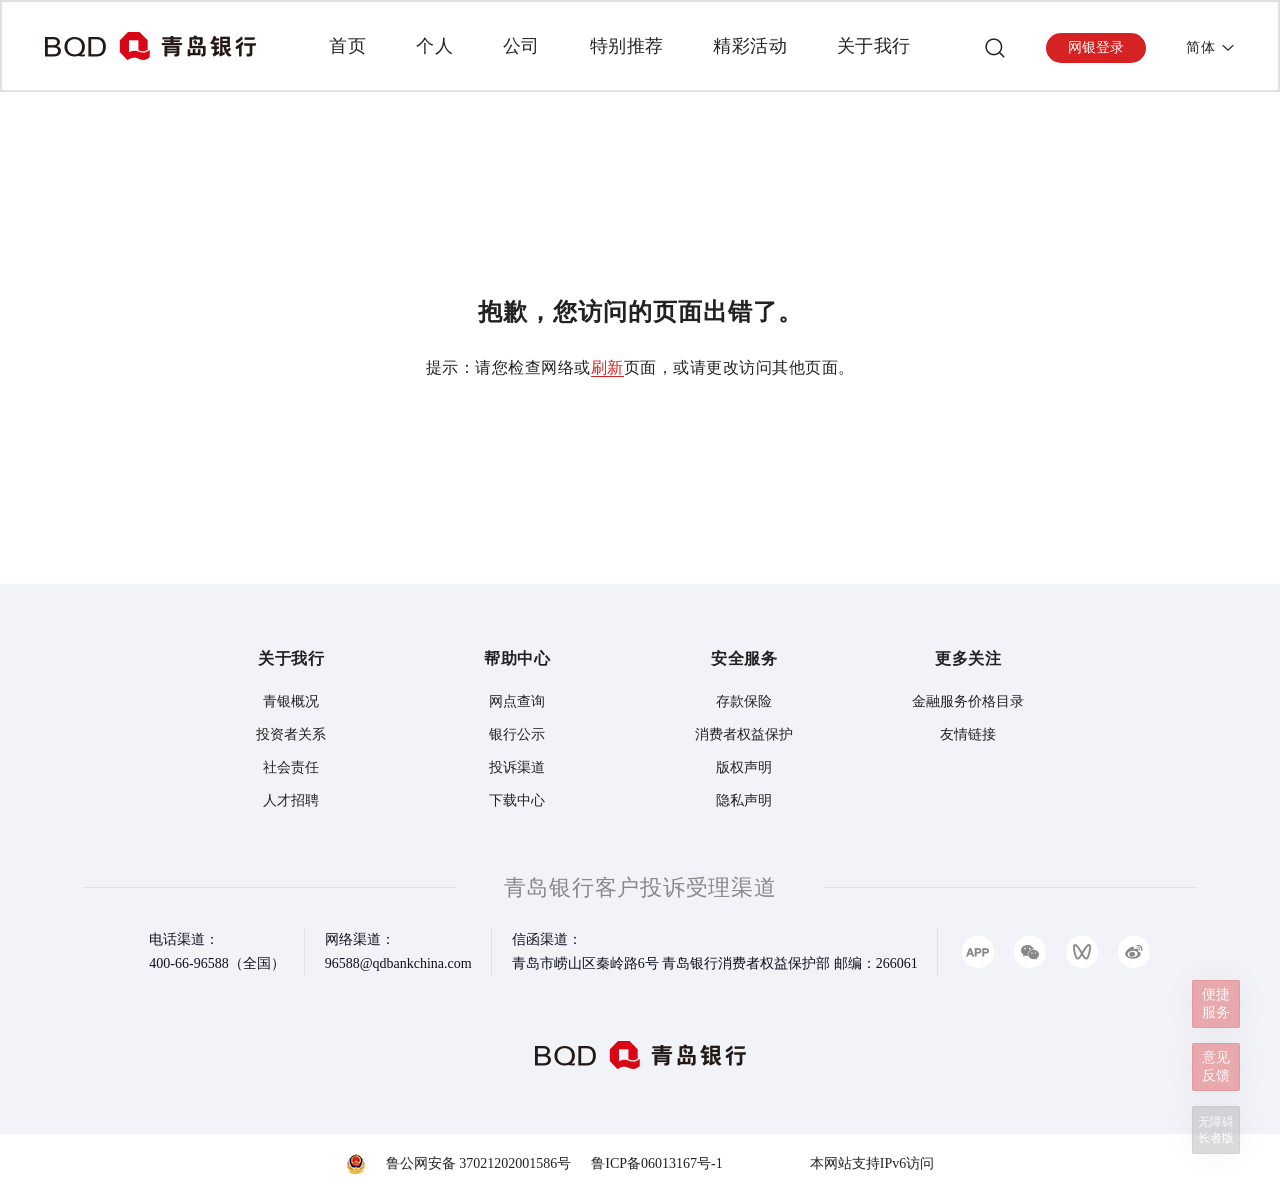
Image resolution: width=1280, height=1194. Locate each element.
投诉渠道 (517, 767)
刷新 (607, 367)
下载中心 (517, 800)
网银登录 (1096, 47)
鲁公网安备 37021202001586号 (479, 1163)
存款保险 (744, 701)
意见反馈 (1216, 1066)
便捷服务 (1216, 1003)
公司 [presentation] (521, 46)
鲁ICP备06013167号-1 (656, 1163)
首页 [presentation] (347, 46)
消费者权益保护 (744, 734)
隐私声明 (744, 800)
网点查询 (517, 701)
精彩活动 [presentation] (750, 46)
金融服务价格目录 (968, 701)
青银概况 (291, 701)
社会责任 (291, 767)
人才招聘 (291, 800)
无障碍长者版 (1216, 1130)
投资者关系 (291, 734)
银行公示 (517, 734)
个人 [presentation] (434, 46)
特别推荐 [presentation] (627, 46)
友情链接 (968, 734)
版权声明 (744, 767)
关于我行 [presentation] (874, 46)
